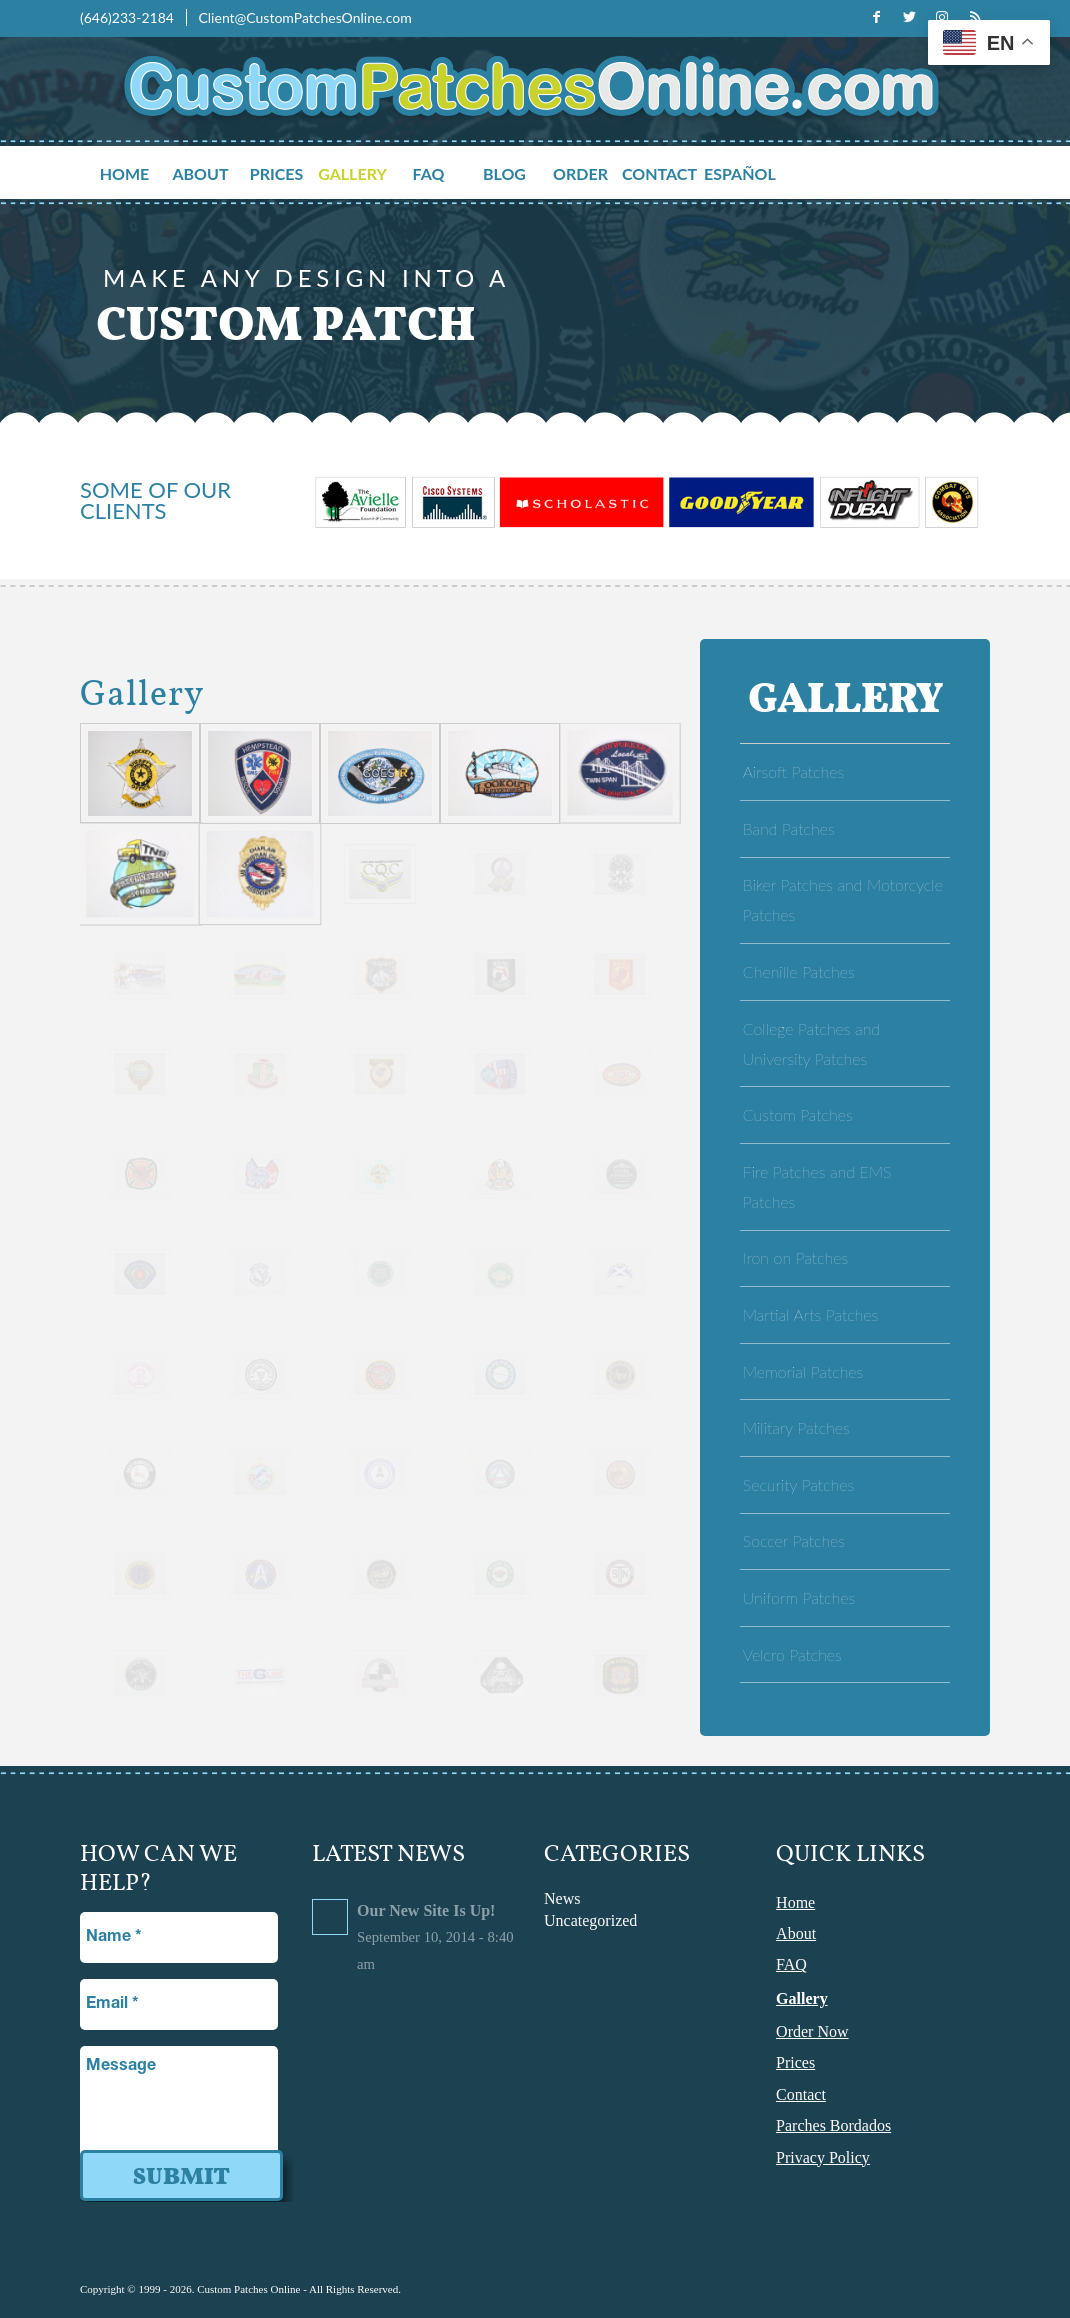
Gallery (802, 1998)
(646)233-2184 (128, 17)
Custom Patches (798, 1114)
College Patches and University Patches (811, 1043)
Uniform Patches (799, 1597)
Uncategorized (590, 1920)
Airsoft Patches (793, 771)
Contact (801, 2094)
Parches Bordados (833, 2125)
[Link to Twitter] (909, 17)
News (562, 1898)
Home (795, 1902)
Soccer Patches (794, 1540)
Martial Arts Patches (810, 1314)
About (796, 1933)
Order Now (812, 2031)
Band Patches (789, 828)
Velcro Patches (792, 1654)
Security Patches (798, 1484)
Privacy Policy (823, 2157)
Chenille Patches (799, 971)
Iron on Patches (795, 1257)
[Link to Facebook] (876, 17)
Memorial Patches (803, 1371)
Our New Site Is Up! (426, 1910)
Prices (795, 2062)
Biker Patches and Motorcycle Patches (843, 899)
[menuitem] (136, 174)
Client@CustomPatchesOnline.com (304, 17)
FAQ (791, 1964)
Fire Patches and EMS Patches (817, 1186)
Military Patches (796, 1427)
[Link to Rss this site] (975, 17)
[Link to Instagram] (942, 17)
